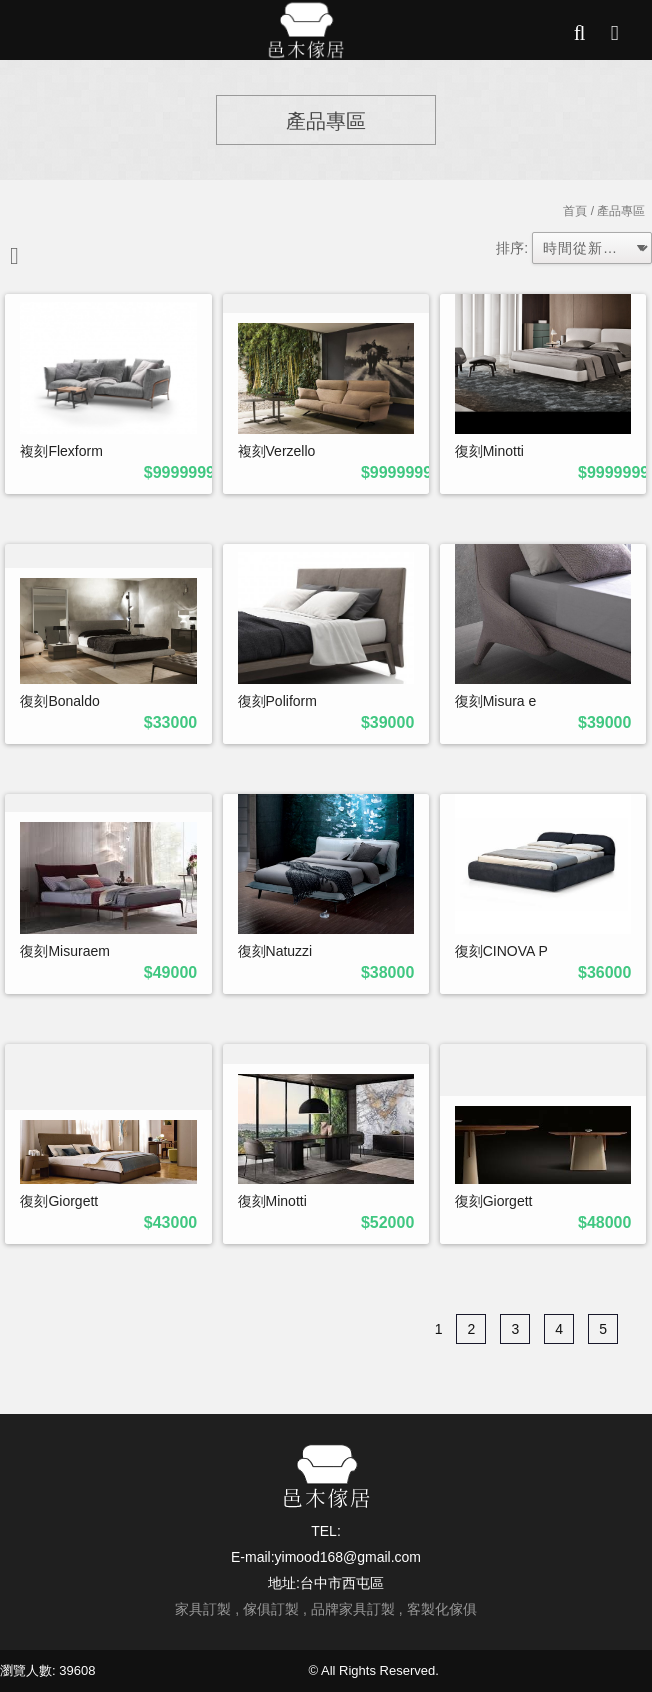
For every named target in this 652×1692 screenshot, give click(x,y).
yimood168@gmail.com (348, 1557)
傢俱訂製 (271, 1609)
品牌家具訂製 (353, 1609)
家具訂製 (203, 1609)
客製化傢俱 (442, 1609)
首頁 (575, 211)
